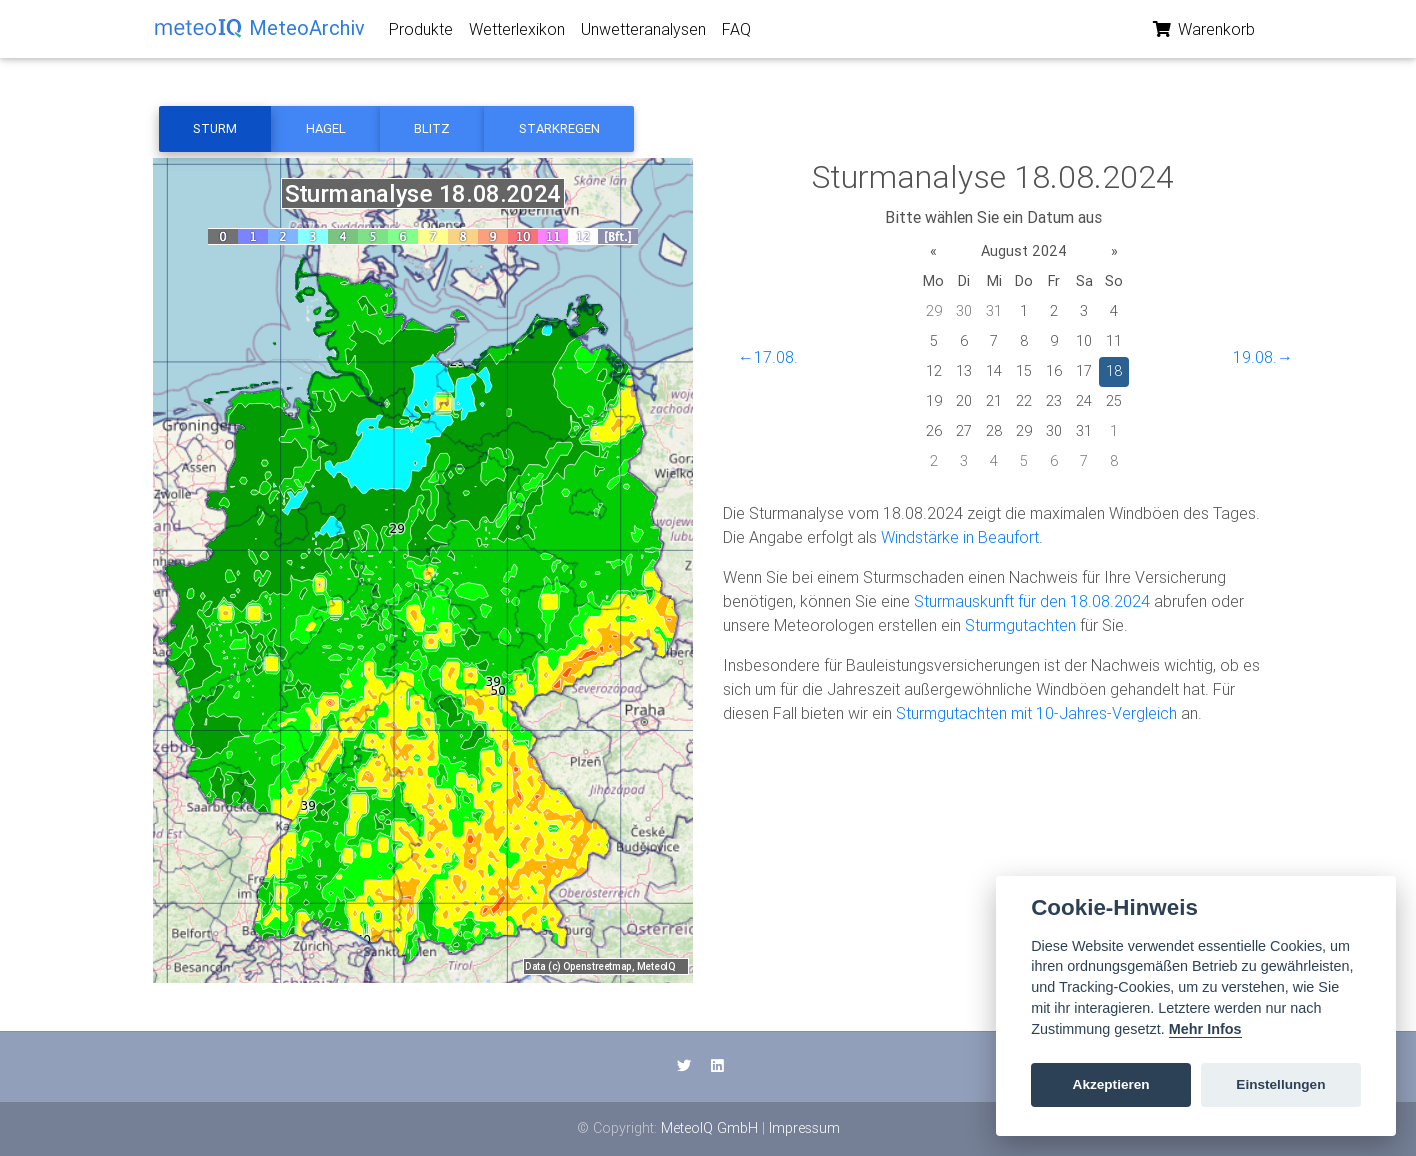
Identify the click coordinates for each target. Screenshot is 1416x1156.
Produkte (421, 33)
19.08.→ (1263, 357)
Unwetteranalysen (643, 33)
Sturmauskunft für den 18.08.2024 (1032, 601)
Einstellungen (1280, 1084)
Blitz (432, 128)
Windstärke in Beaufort (960, 537)
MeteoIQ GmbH (709, 1128)
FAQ (736, 33)
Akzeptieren (1111, 1084)
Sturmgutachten (1020, 625)
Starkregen (559, 128)
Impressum (804, 1128)
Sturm (215, 128)
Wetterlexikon (517, 33)
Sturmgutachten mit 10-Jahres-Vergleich (1036, 713)
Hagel (326, 128)
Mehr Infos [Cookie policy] (1205, 1029)
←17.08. (768, 357)
